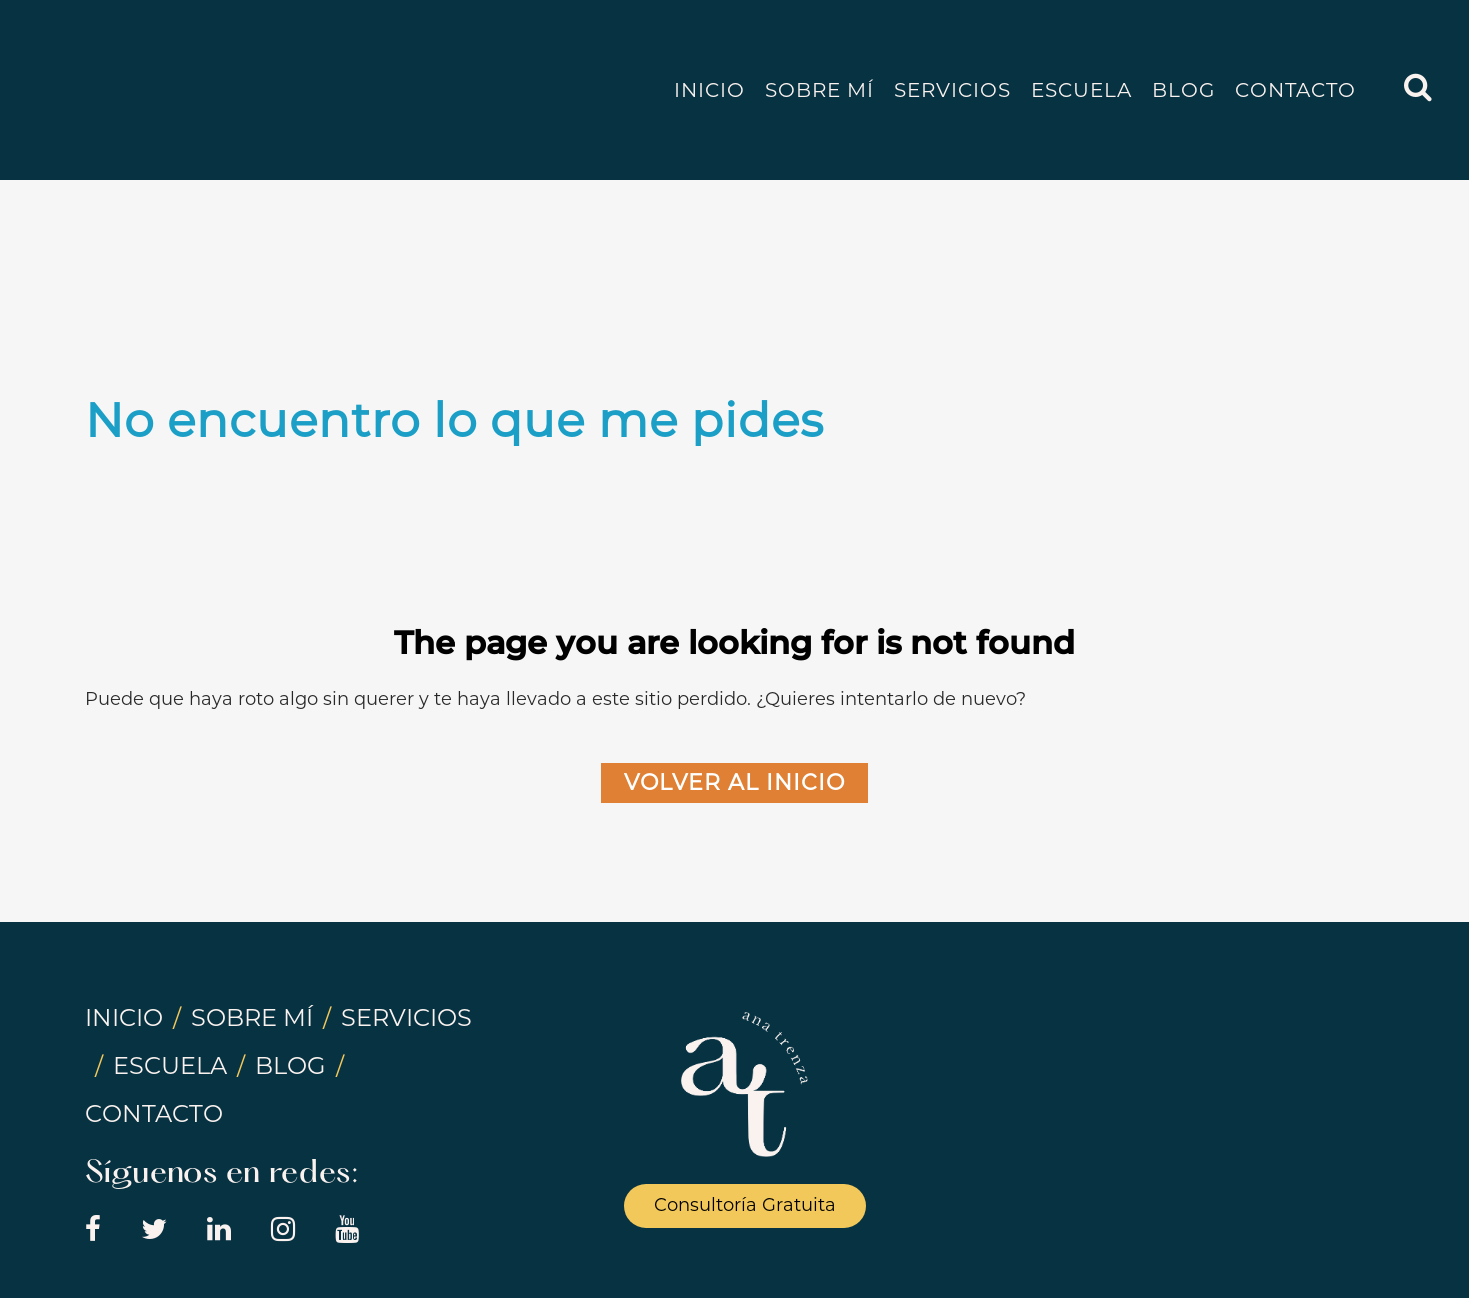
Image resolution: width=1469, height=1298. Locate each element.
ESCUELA (170, 1065)
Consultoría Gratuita (745, 1205)
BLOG (290, 1065)
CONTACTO (154, 1113)
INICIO (124, 1017)
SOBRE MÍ (252, 1017)
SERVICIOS (406, 1017)
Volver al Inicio (734, 782)
